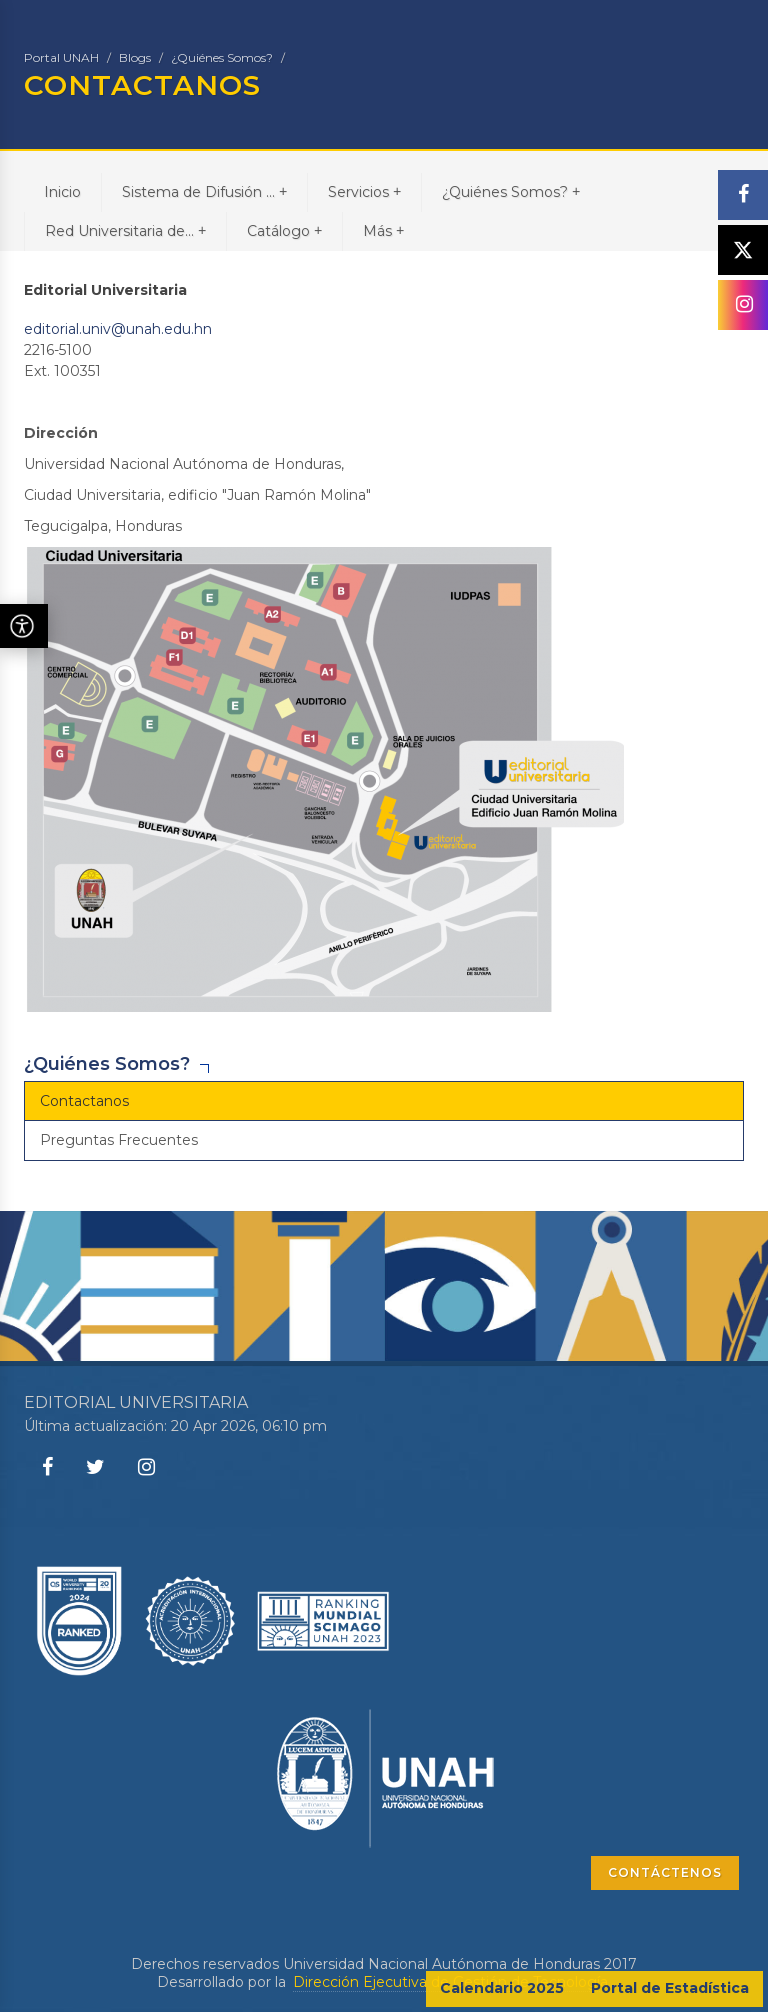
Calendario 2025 (502, 1988)
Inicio (62, 192)
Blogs (135, 57)
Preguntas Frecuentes (119, 1140)
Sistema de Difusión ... (204, 191)
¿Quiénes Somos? (222, 57)
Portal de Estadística (670, 1988)
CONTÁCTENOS (665, 1872)
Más (383, 230)
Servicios (364, 191)
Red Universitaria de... (125, 230)
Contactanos (84, 1101)
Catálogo (284, 230)
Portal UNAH (61, 57)
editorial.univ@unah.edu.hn (118, 329)
